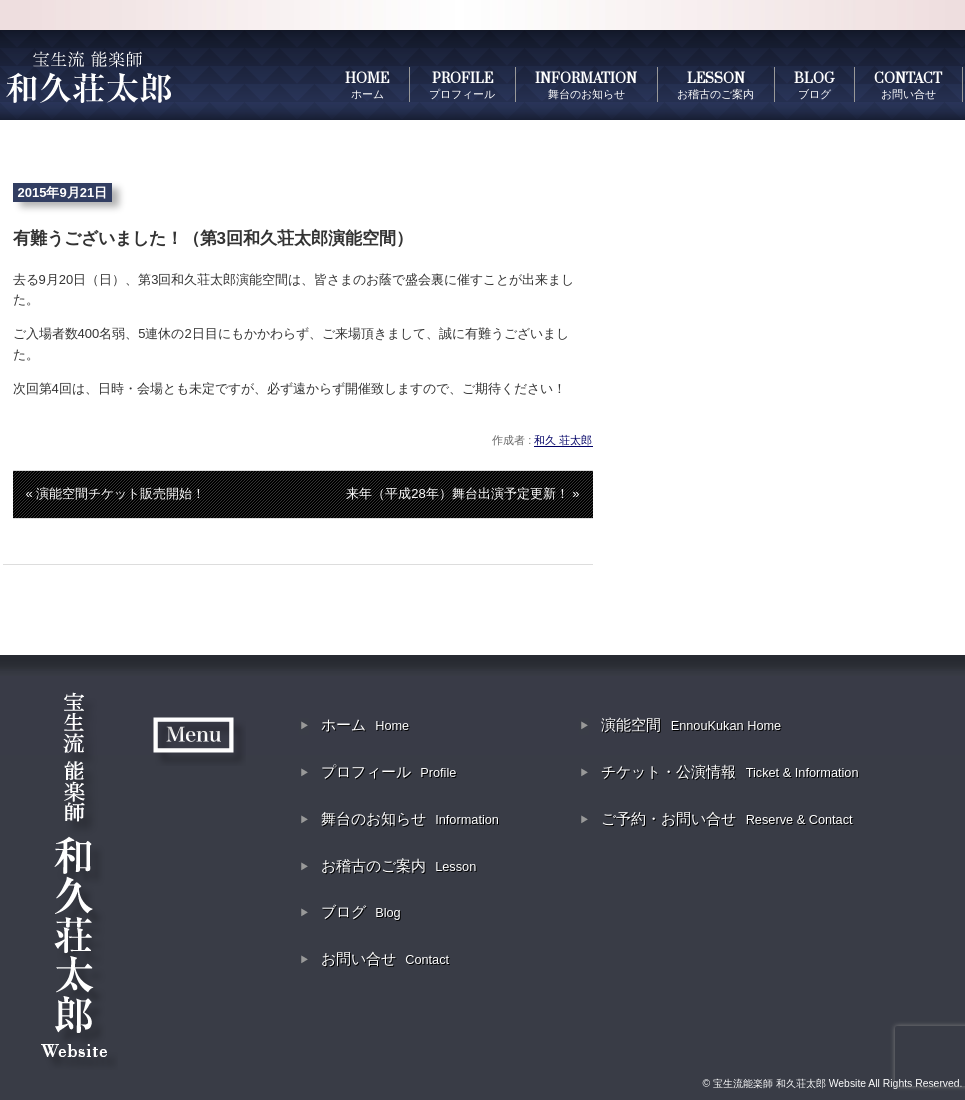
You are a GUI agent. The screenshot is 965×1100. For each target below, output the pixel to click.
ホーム (365, 724)
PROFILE (462, 85)
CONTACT (908, 85)
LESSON (715, 85)
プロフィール (388, 771)
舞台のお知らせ (410, 818)
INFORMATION (586, 85)
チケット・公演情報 (729, 771)
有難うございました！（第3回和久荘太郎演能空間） (213, 238)
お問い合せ (385, 958)
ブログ (361, 911)
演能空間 (691, 724)
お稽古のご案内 (398, 865)
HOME (367, 85)
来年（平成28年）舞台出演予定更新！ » (462, 493)
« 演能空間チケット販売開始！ (116, 493)
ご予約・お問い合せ (726, 818)
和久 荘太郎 (563, 440)
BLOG (814, 85)
